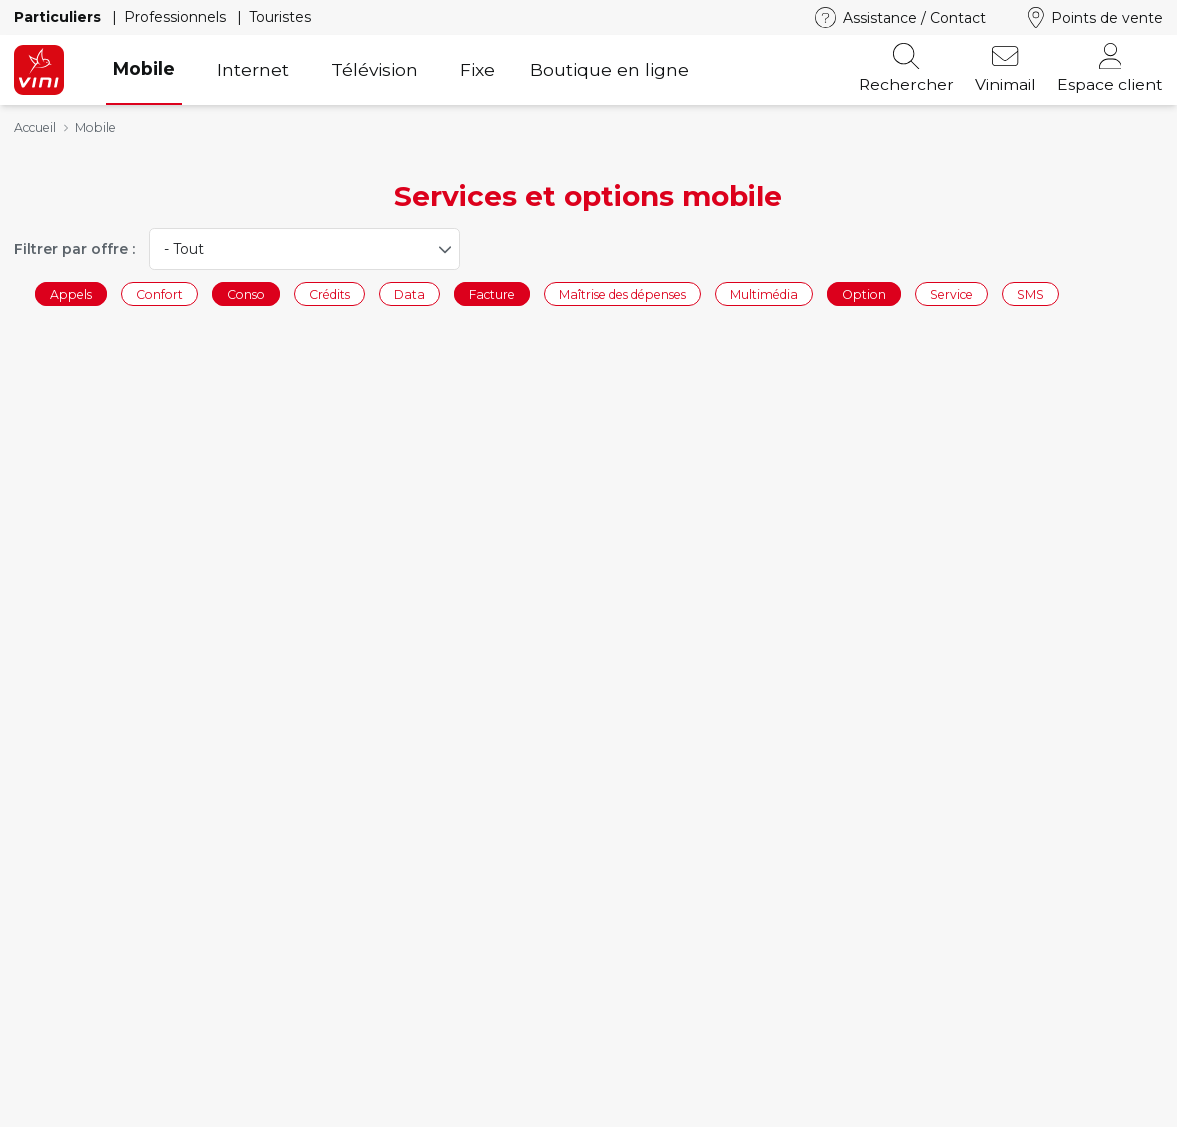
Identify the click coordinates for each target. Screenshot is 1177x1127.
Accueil (35, 127)
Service (951, 293)
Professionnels (177, 17)
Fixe (477, 69)
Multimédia (764, 293)
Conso (246, 293)
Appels (71, 293)
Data (409, 293)
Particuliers (59, 17)
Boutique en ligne (609, 69)
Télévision (374, 69)
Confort (159, 293)
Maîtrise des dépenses (622, 293)
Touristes (280, 17)
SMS (1030, 293)
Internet (253, 69)
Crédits (329, 293)
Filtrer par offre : (74, 249)
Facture (492, 293)
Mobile (144, 68)
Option (864, 293)
